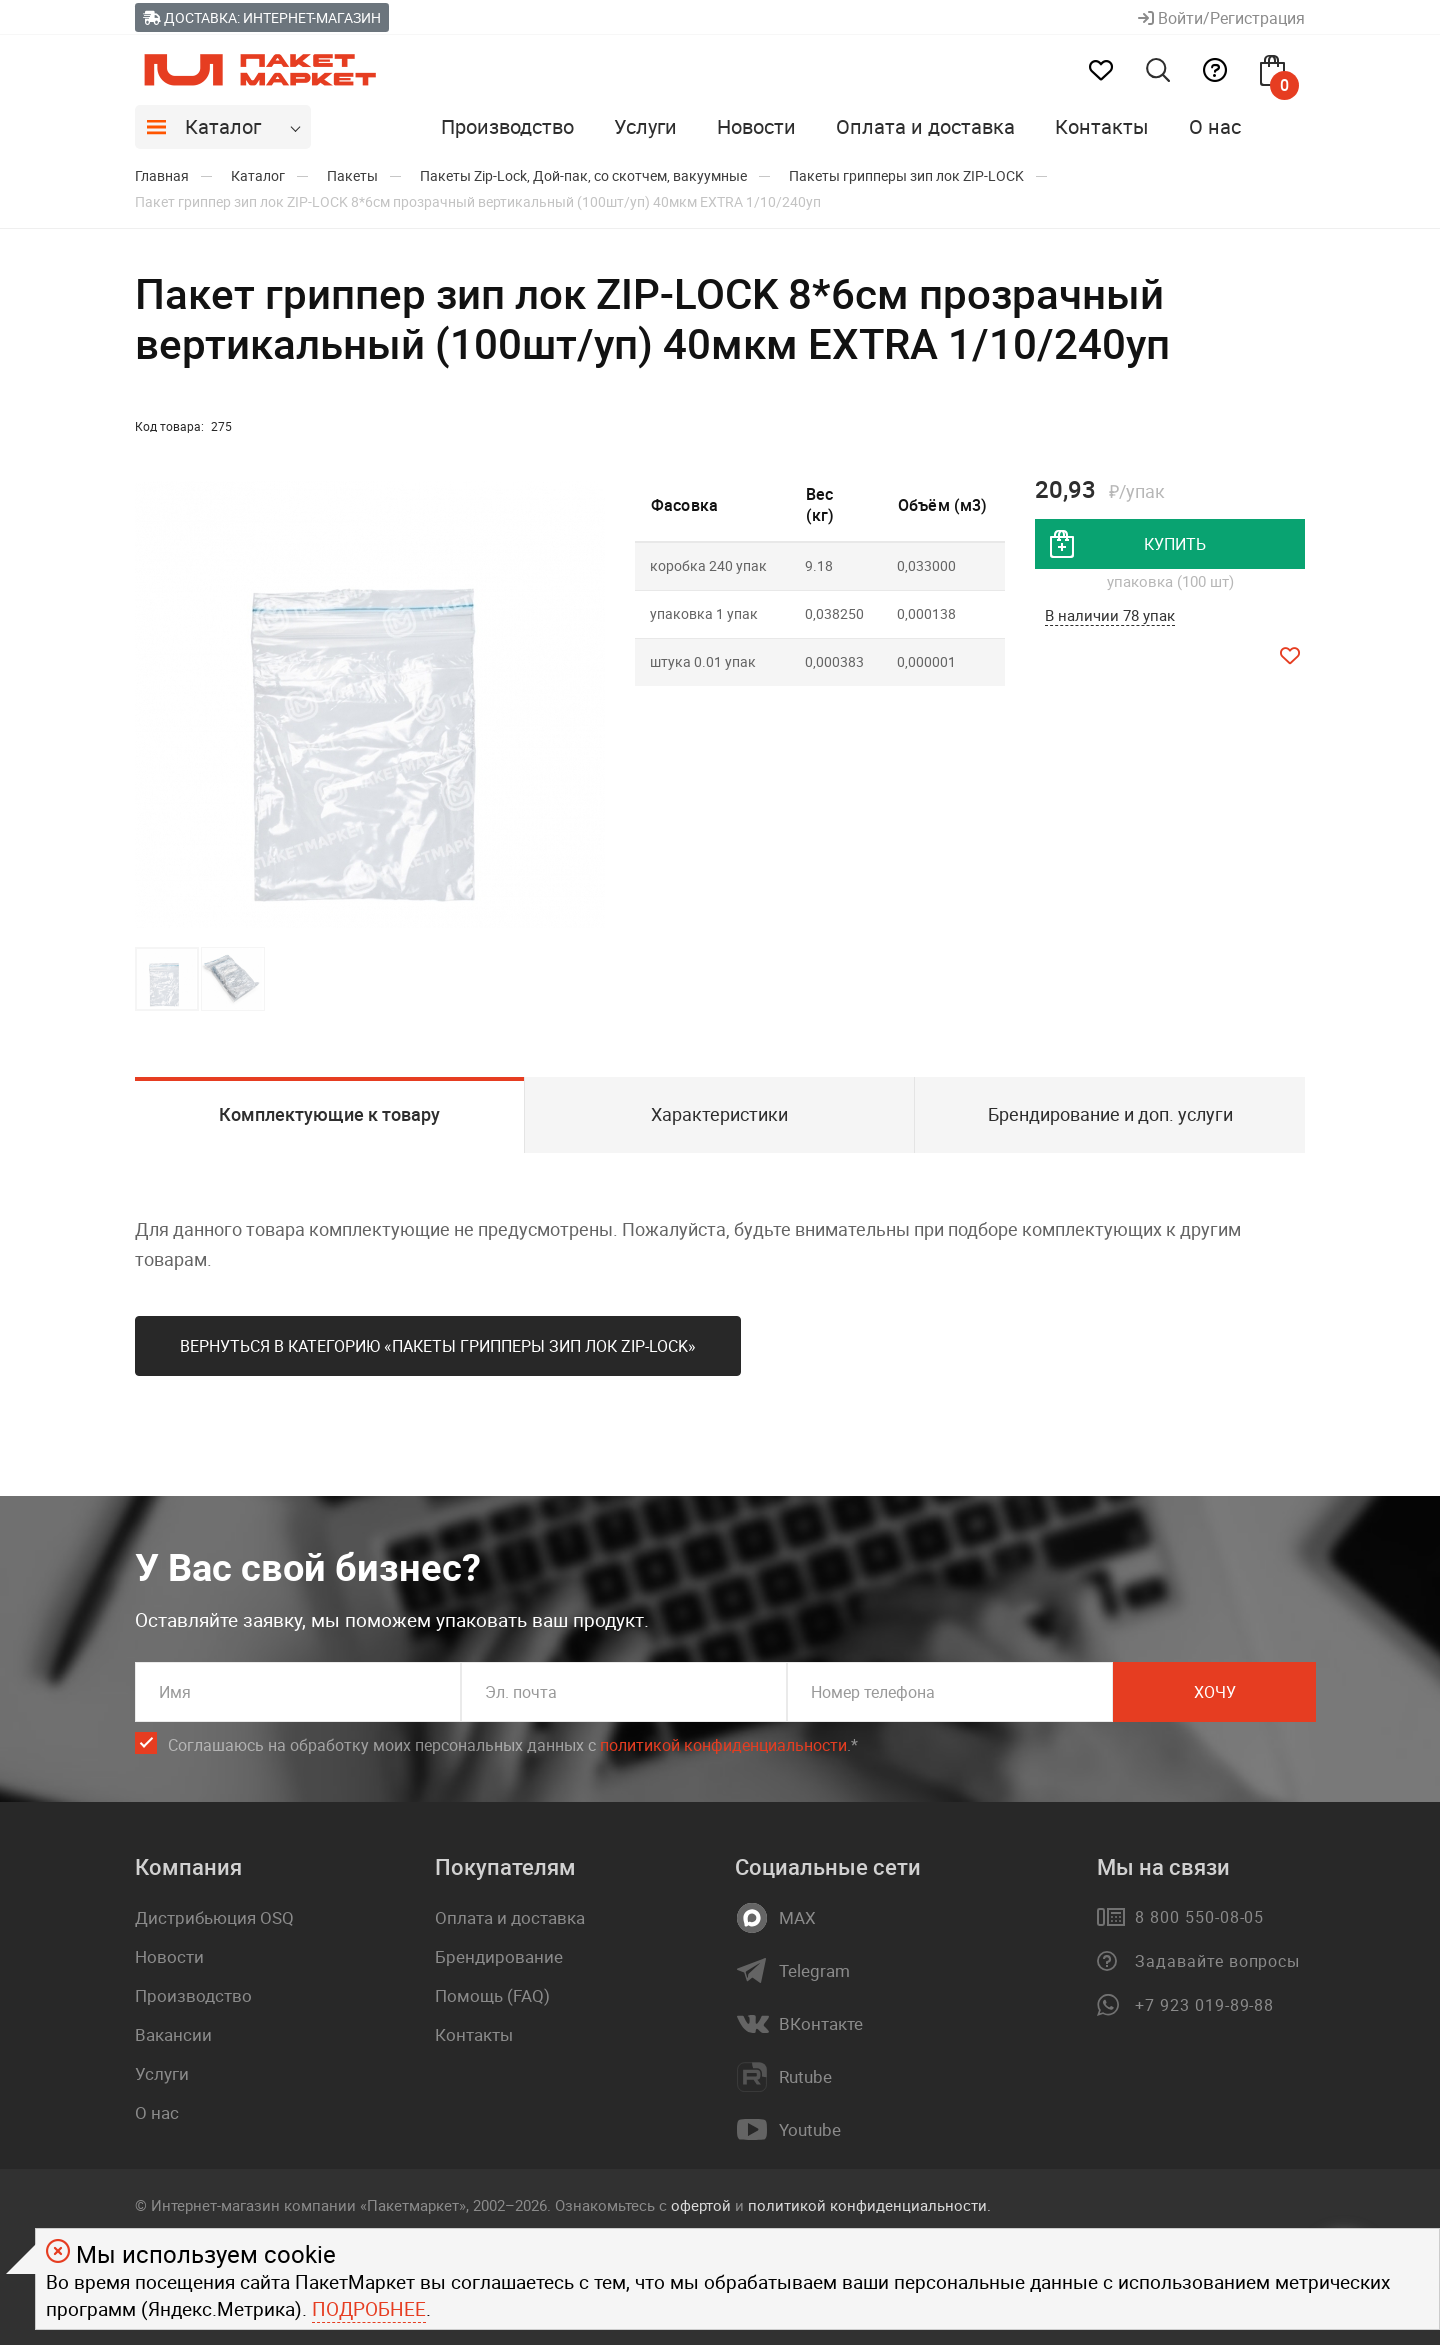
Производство (507, 126)
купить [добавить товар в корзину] (1175, 544)
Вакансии (173, 2034)
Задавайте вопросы (1217, 1961)
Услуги (645, 126)
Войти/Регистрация (1221, 18)
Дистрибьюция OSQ (214, 1917)
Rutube (805, 2077)
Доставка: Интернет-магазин (262, 17)
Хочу (1215, 1692)
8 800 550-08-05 (1199, 1917)
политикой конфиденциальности (723, 1745)
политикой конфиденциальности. (869, 2205)
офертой (701, 2205)
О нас (1215, 126)
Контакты (1102, 126)
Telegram (814, 1971)
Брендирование (499, 1956)
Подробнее (369, 2309)
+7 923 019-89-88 (1204, 2005)
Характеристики (719, 1114)
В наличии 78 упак (1110, 615)
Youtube (810, 2130)
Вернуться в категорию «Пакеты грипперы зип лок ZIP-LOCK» (438, 1346)
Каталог (223, 126)
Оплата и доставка (925, 126)
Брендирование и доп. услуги (1110, 1114)
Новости (756, 126)
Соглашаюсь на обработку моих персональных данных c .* (513, 1745)
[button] (587, 705)
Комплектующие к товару (329, 1114)
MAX (797, 1918)
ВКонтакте (821, 2024)
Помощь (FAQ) (492, 1995)
